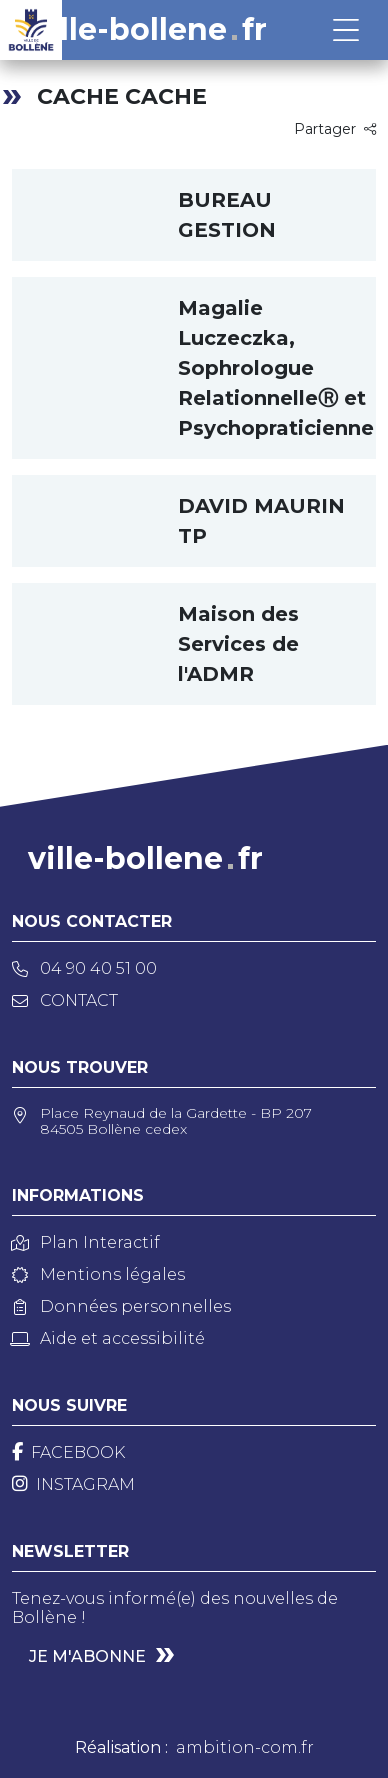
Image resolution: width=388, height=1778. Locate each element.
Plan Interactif (86, 1242)
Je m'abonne (87, 1656)
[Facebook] (68, 1452)
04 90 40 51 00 (84, 968)
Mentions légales (98, 1274)
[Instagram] (73, 1484)
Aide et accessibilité (108, 1338)
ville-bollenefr (149, 30)
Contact (65, 1000)
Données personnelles (121, 1306)
